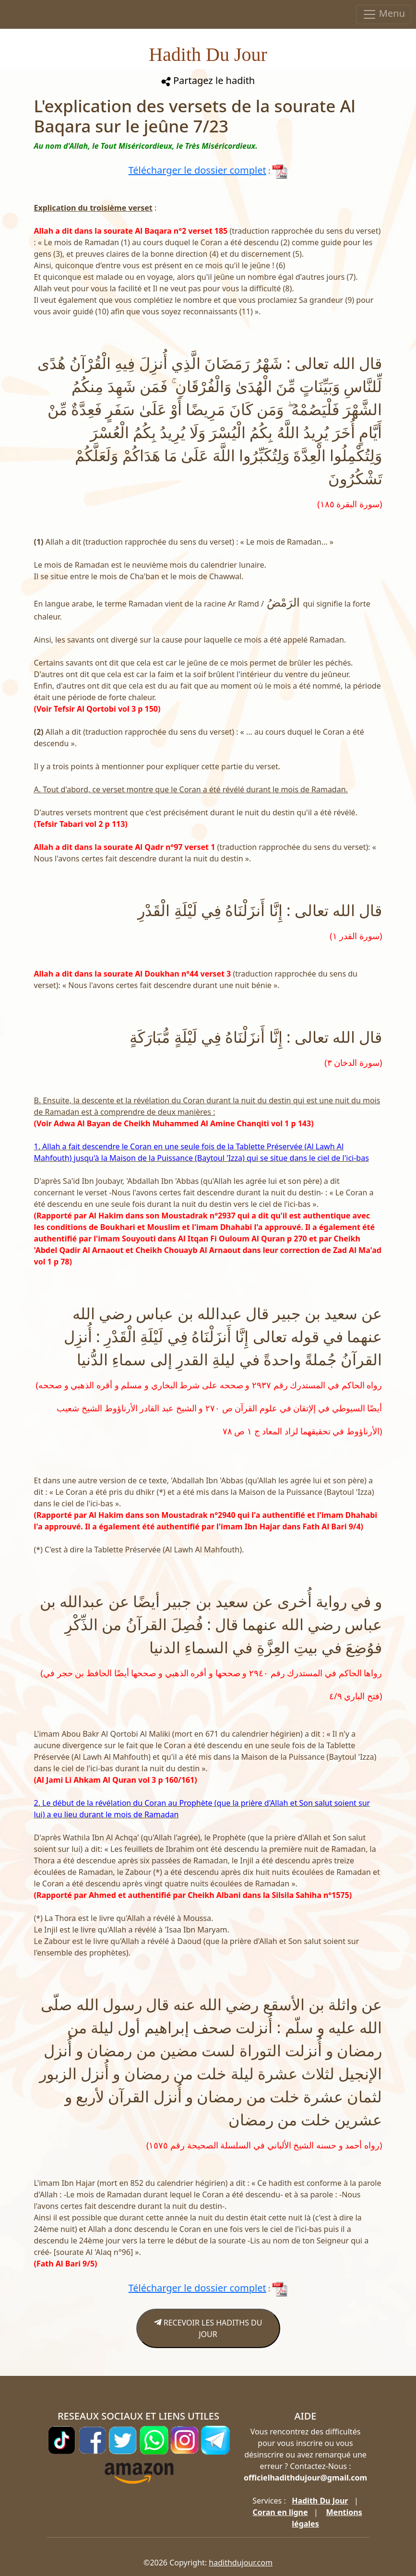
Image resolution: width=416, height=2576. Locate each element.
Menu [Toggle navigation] (383, 14)
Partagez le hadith (208, 80)
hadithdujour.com (241, 2562)
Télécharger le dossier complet (197, 170)
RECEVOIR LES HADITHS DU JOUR (208, 2328)
